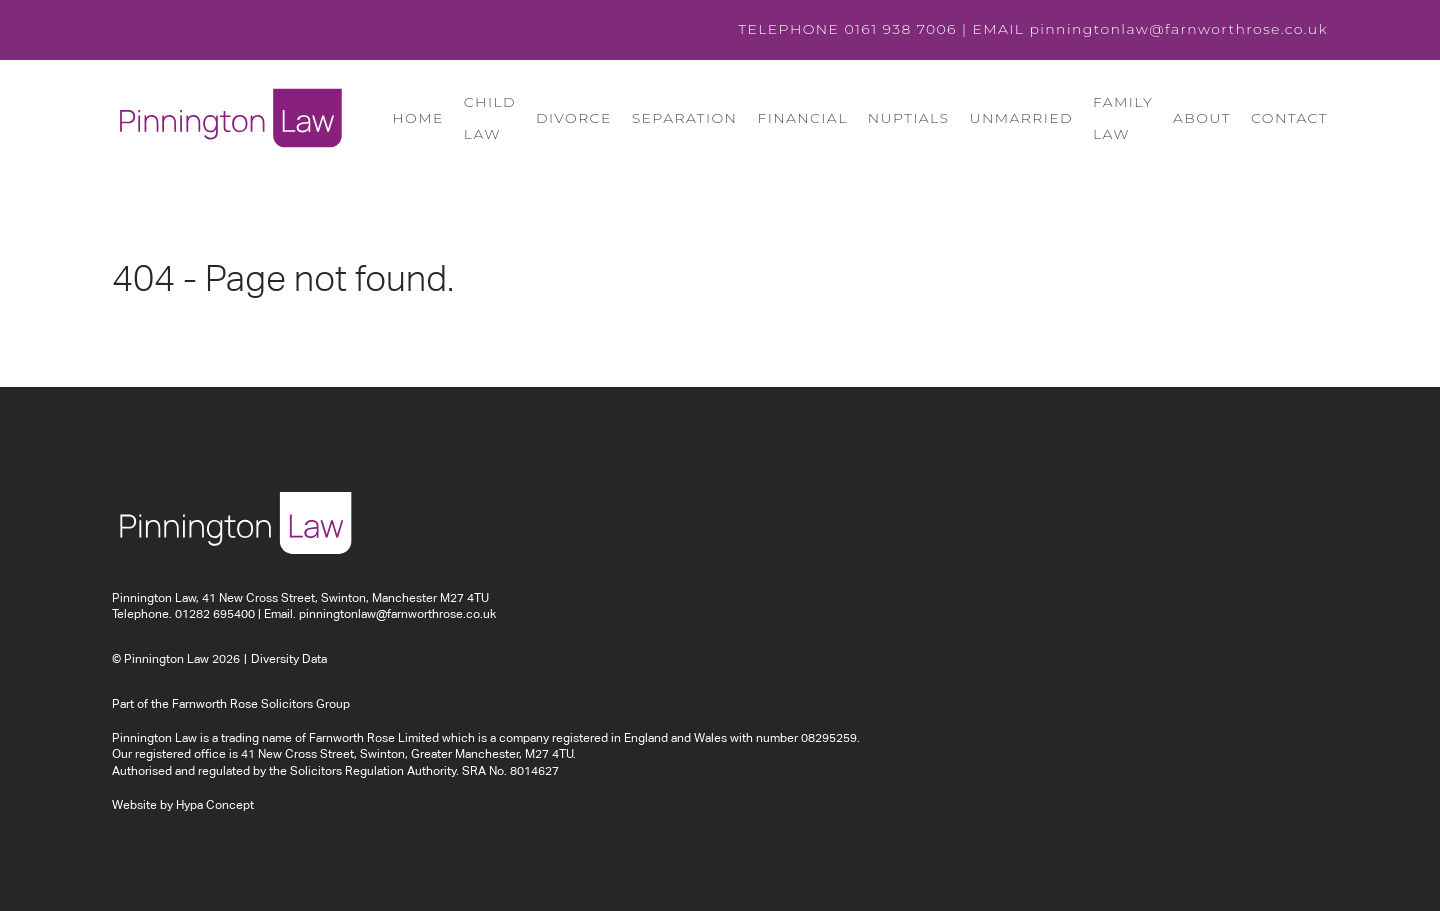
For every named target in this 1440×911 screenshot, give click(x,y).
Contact (1289, 118)
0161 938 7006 (900, 29)
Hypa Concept (215, 806)
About (1202, 118)
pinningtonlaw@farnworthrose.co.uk (1178, 29)
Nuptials (909, 118)
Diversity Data (289, 660)
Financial (802, 118)
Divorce (574, 118)
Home (417, 118)
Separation (685, 118)
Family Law (1123, 118)
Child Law (490, 118)
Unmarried (1021, 118)
